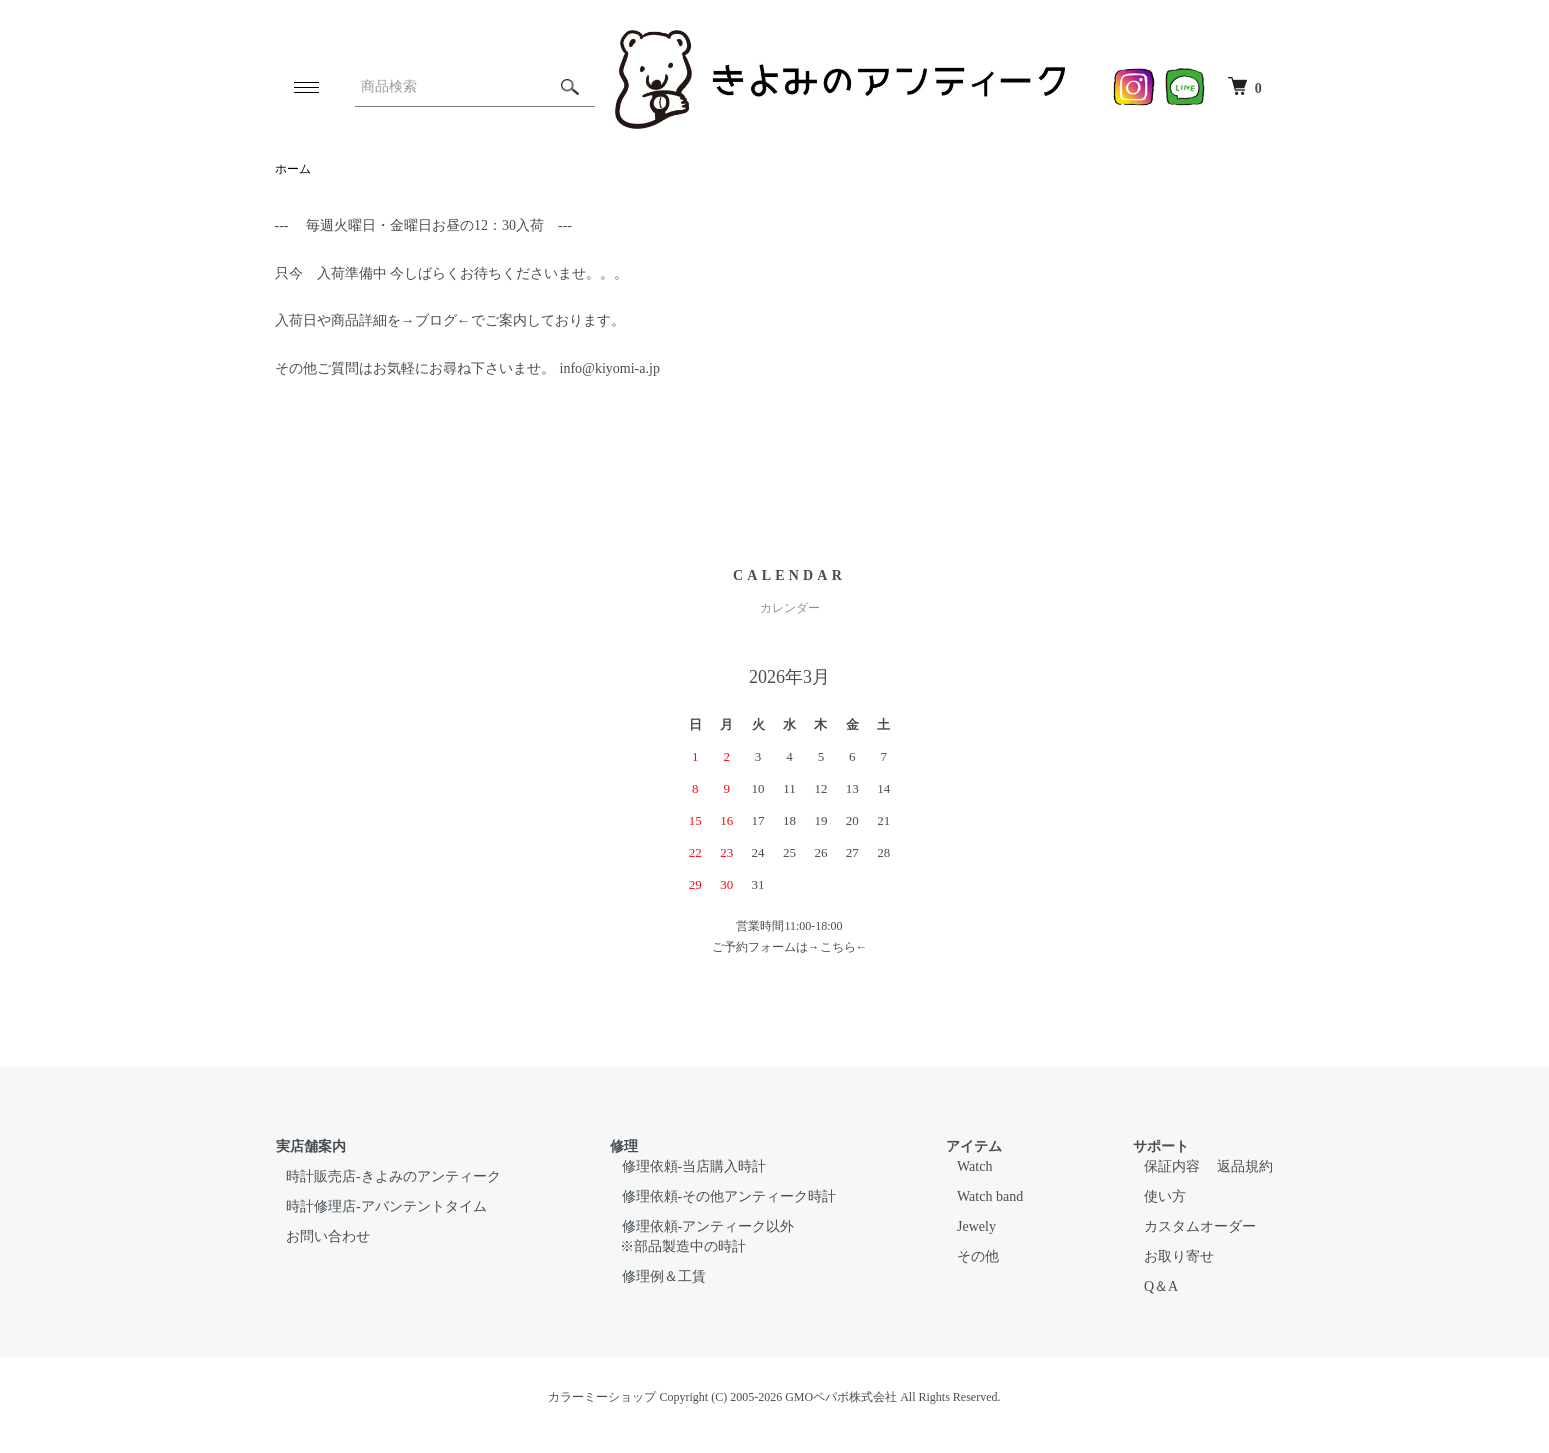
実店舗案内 (310, 1146)
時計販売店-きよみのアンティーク (392, 1176)
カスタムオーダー (1205, 1226)
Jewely (979, 1226)
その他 (981, 1256)
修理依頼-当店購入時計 (694, 1166)
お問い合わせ (327, 1236)
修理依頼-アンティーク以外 (708, 1226)
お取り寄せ (1184, 1256)
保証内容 (1177, 1166)
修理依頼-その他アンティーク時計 (729, 1196)
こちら (838, 947)
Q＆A (1166, 1286)
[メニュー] (305, 87)
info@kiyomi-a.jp (608, 368)
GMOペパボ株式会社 (841, 1397)
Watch (977, 1166)
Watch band (993, 1196)
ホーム (293, 169)
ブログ (436, 320)
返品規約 (1247, 1166)
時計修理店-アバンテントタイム (385, 1206)
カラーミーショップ (602, 1397)
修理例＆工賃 (664, 1276)
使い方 (1170, 1196)
